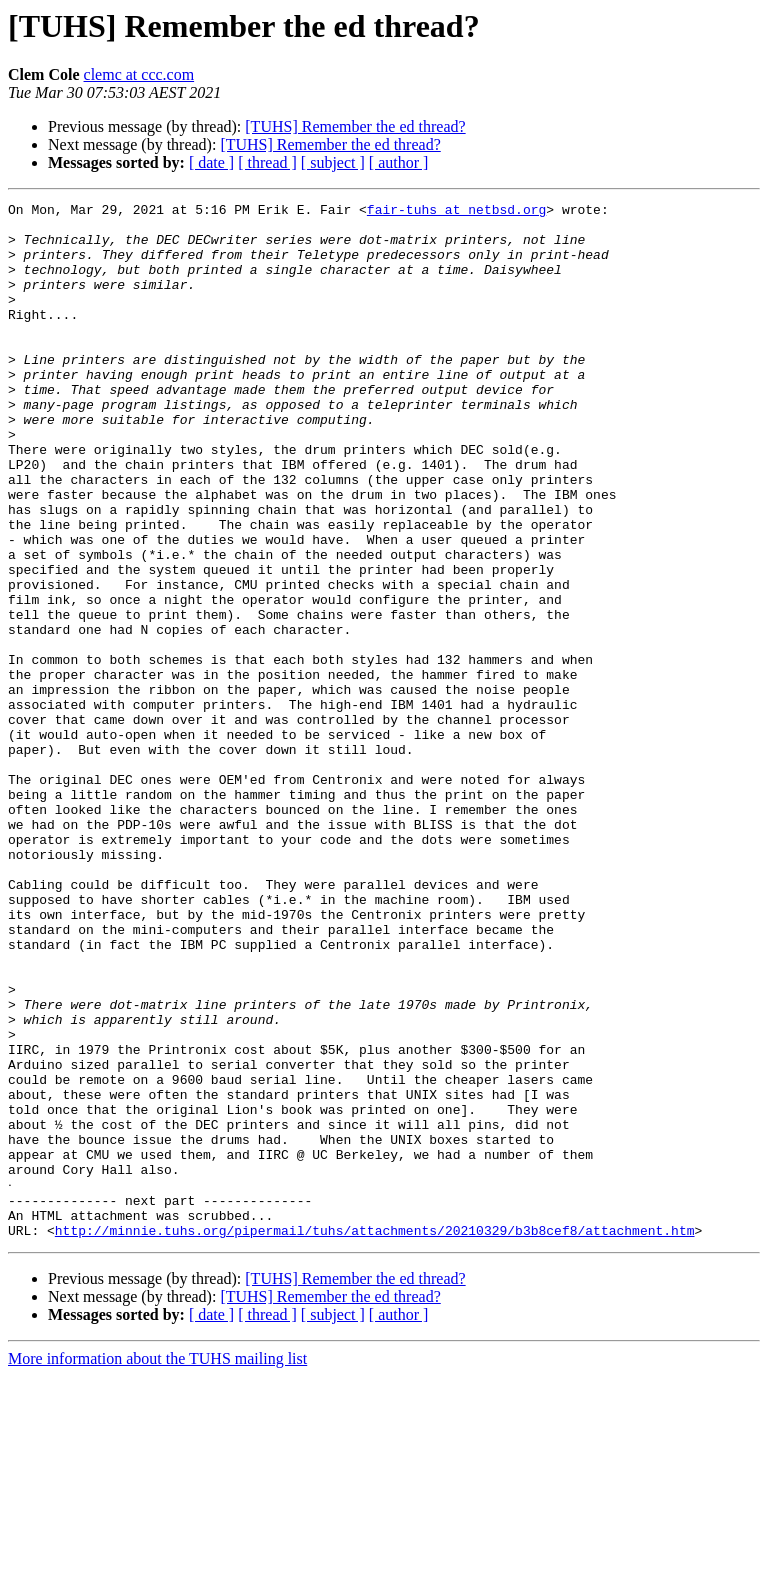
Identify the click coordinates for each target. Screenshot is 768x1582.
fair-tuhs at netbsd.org (456, 212)
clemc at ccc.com (139, 74)
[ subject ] (333, 162)
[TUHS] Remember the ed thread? (355, 126)
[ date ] (211, 162)
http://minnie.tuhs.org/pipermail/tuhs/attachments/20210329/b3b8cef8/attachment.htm (375, 1436)
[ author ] (399, 162)
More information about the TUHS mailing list (157, 1564)
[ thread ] (267, 162)
